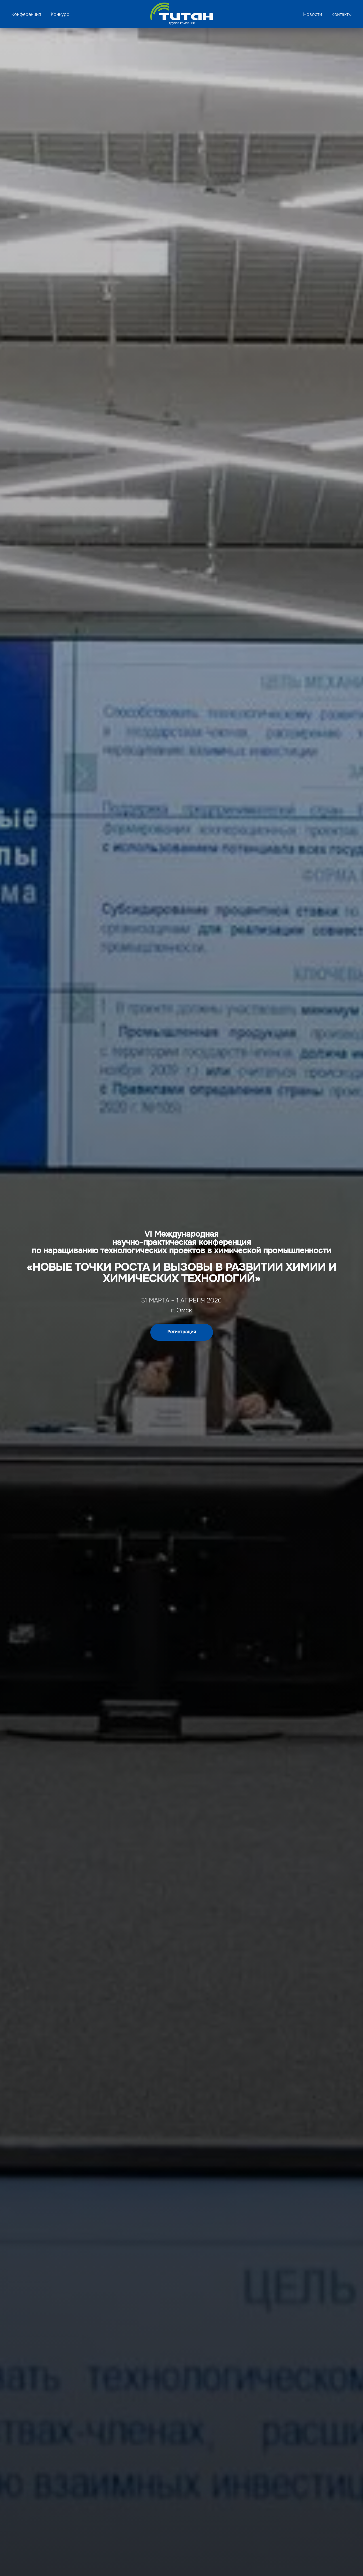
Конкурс (60, 14)
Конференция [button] (26, 14)
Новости (312, 14)
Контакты (342, 14)
